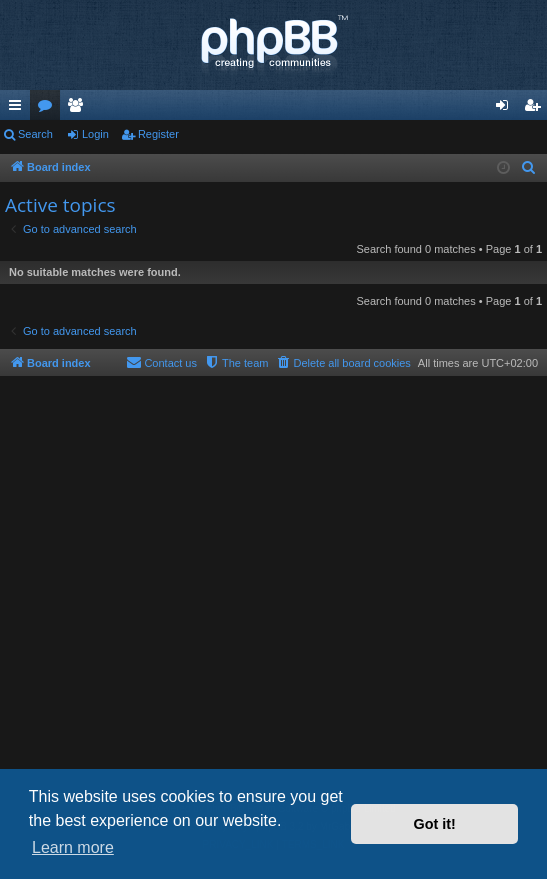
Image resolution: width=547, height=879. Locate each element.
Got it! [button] (435, 824)
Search (35, 134)
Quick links (19, 109)
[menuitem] (529, 168)
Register (158, 134)
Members (79, 109)
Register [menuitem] (536, 109)
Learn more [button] (73, 847)
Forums (49, 109)
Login (95, 134)
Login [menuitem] (506, 109)
